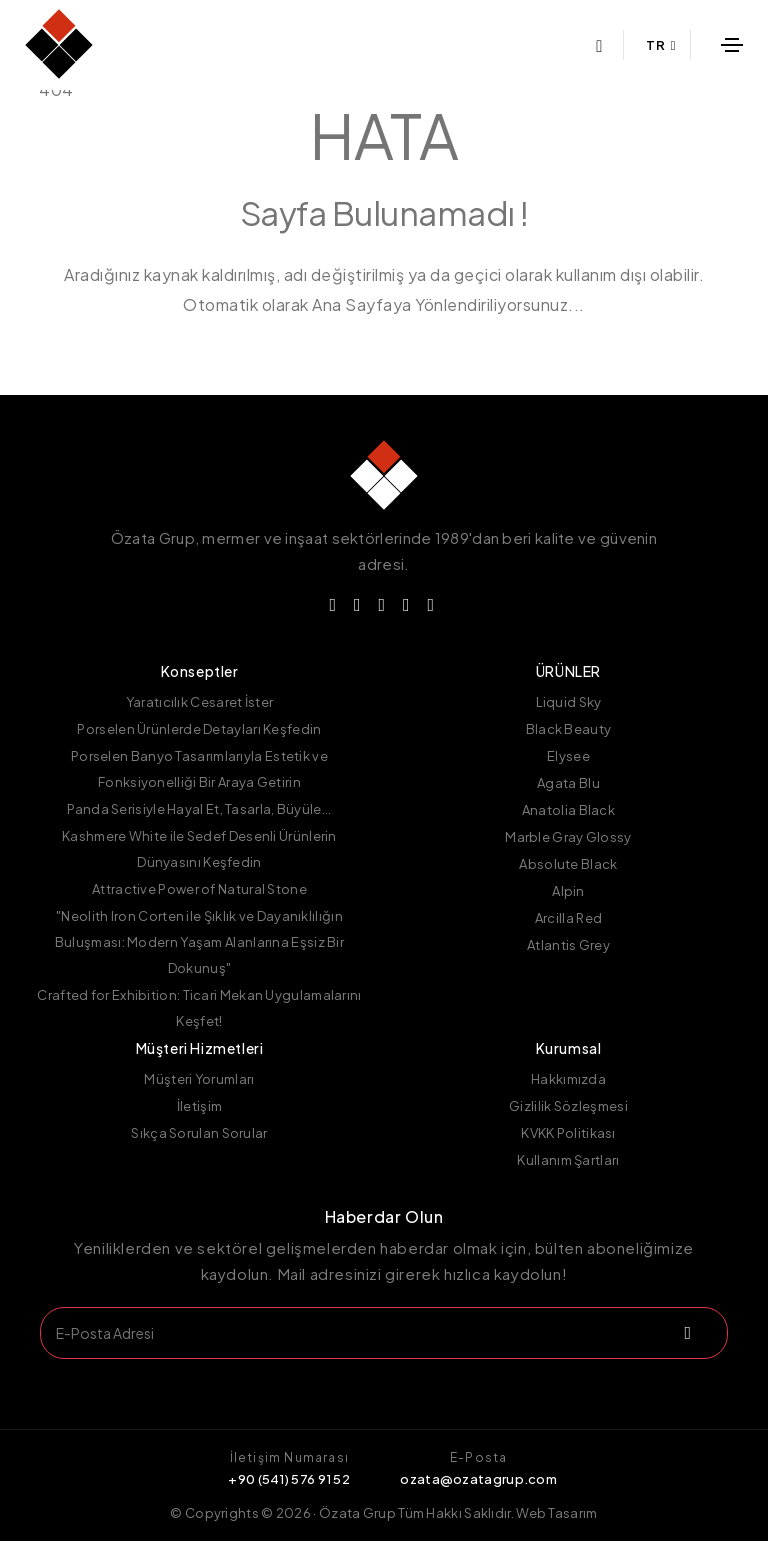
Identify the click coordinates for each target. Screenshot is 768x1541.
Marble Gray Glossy (568, 837)
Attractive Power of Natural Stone (199, 889)
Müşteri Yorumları (199, 1079)
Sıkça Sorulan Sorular (199, 1133)
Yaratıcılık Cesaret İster (200, 702)
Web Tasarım (556, 1513)
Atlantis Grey (568, 945)
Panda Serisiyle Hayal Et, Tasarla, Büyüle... (199, 809)
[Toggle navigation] (732, 45)
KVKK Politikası (568, 1133)
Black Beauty (569, 729)
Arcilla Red (568, 918)
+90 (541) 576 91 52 (289, 1479)
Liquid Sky (569, 702)
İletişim (199, 1106)
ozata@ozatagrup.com (478, 1479)
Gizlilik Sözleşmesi (568, 1106)
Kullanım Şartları (568, 1160)
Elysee (568, 756)
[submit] (685, 1333)
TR (661, 45)
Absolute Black (568, 864)
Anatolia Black (568, 810)
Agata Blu (568, 783)
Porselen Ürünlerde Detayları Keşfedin (199, 729)
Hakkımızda (568, 1079)
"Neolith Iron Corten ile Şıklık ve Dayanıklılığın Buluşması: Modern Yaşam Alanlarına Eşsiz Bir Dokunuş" (199, 942)
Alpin (568, 891)
